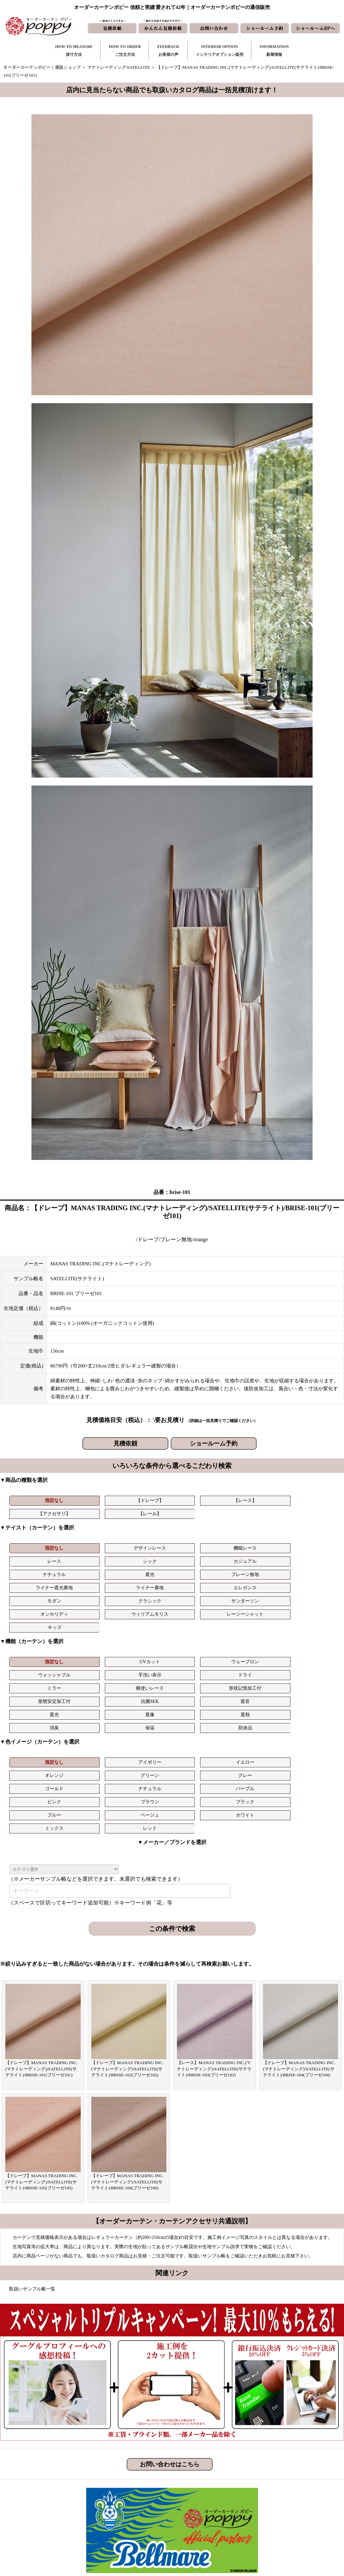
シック (254, 1544)
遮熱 (144, 1644)
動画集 (267, 2512)
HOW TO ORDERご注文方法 (125, 50)
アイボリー (89, 1678)
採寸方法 (123, 2481)
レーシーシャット (308, 1570)
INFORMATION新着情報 (274, 50)
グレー (309, 1678)
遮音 (308, 1631)
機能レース (143, 1544)
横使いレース (89, 1631)
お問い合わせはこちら (169, 2341)
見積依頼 (125, 1443)
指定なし (34, 1500)
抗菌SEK (254, 1631)
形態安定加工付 (199, 1631)
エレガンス (308, 1557)
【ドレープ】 (89, 1500)
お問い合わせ (207, 2491)
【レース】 (143, 1500)
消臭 (198, 1644)
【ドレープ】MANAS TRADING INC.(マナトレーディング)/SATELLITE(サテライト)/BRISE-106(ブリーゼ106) (127, 2058)
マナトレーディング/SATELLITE (118, 67)
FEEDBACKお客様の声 (168, 50)
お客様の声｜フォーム (136, 2512)
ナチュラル (34, 1557)
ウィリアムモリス (253, 1570)
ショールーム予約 (213, 1443)
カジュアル (308, 1544)
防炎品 (309, 1644)
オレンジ (199, 1678)
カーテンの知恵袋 (132, 2533)
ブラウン (253, 1692)
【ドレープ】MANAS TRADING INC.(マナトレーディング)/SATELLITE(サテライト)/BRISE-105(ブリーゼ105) (41, 2058)
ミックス (199, 1705)
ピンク (199, 1692)
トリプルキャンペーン (282, 2481)
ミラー (34, 1631)
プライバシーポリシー (282, 2533)
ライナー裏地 (254, 1557)
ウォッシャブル (199, 1618)
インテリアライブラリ (136, 2523)
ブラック (308, 1692)
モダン (34, 1570)
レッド (254, 1705)
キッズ (34, 1583)
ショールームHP (210, 2523)
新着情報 (203, 2481)
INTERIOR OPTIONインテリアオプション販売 (219, 50)
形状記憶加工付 (144, 1631)
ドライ (309, 1618)
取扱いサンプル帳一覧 (32, 2166)
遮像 (89, 1644)
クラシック (89, 1570)
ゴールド (34, 1692)
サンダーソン (144, 1570)
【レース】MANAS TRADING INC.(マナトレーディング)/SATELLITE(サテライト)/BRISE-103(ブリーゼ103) (214, 1945)
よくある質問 (273, 2491)
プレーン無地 (144, 1557)
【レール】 (254, 1500)
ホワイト (144, 1705)
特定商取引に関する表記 (284, 2523)
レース (199, 1544)
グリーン (253, 1678)
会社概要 (269, 2502)
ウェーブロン (144, 1618)
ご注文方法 (125, 2491)
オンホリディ (199, 1570)
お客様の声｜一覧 (132, 2502)
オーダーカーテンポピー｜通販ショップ (42, 67)
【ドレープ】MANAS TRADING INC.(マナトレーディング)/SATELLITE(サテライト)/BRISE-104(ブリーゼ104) (299, 1945)
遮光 (89, 1557)
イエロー (144, 1678)
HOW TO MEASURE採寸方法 (74, 50)
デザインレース (89, 1544)
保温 (253, 1644)
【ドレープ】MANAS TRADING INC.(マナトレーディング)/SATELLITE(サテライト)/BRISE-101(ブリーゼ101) (41, 1945)
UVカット (89, 1618)
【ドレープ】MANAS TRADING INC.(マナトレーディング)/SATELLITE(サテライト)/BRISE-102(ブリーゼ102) (127, 1945)
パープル (144, 1692)
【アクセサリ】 (199, 1500)
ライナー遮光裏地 (198, 1557)
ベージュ (89, 1705)
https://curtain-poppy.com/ (74, 2500)
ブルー (34, 1705)
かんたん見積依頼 (211, 2512)
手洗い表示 (253, 1618)
